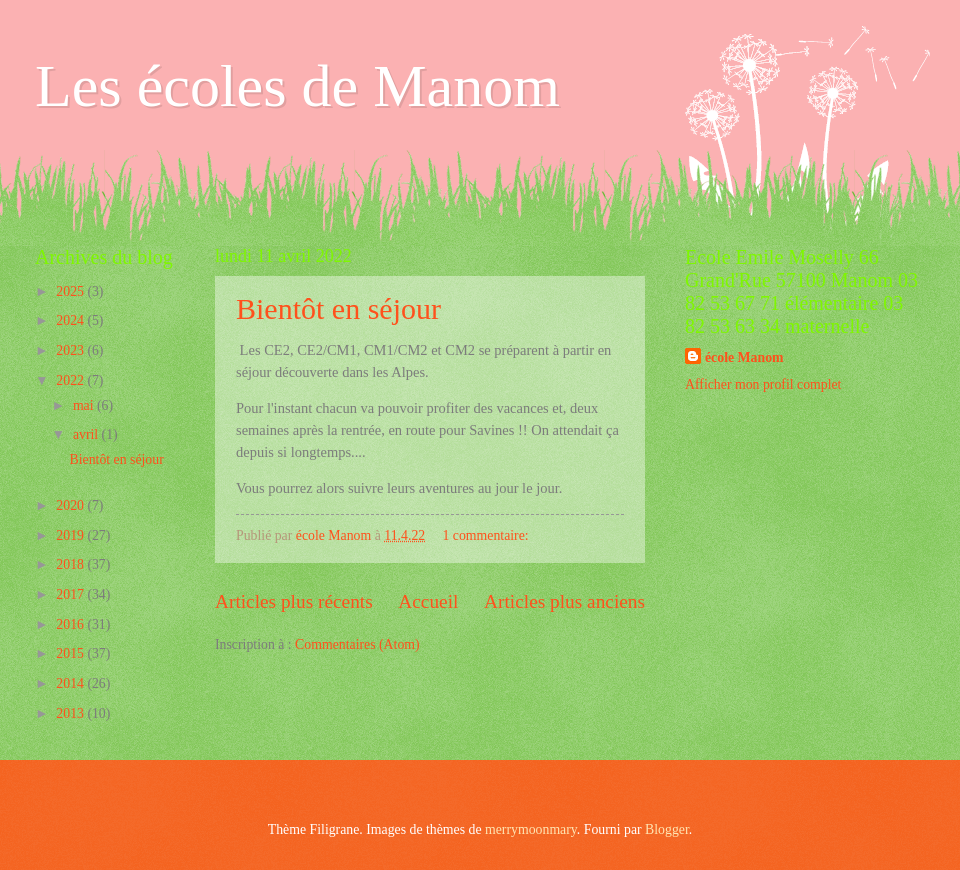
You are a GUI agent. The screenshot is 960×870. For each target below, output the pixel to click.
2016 (71, 624)
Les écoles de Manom (297, 86)
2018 (71, 564)
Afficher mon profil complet (763, 384)
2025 (71, 291)
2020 (71, 505)
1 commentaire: (487, 535)
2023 (71, 350)
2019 (71, 535)
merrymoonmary (531, 829)
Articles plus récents (294, 601)
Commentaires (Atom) (357, 644)
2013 (71, 713)
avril (87, 434)
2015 (71, 653)
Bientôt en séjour (338, 308)
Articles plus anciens (564, 601)
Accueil (428, 601)
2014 (71, 683)
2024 (71, 320)
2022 (71, 380)
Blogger (667, 829)
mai (85, 405)
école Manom (744, 357)
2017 (71, 594)
